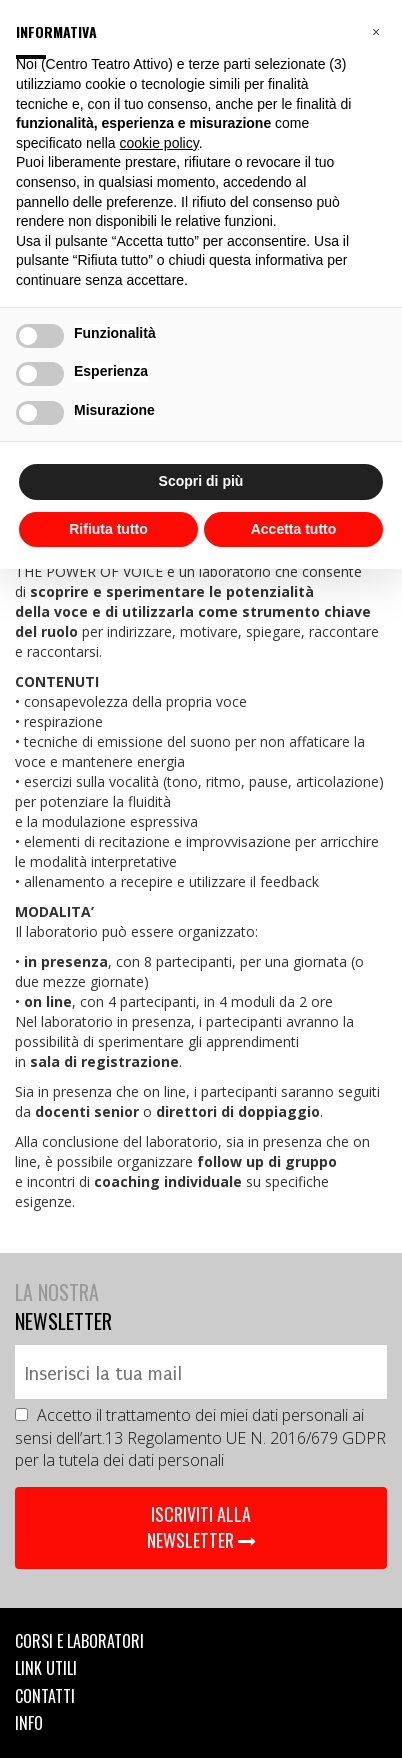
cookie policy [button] (159, 143)
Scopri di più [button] (201, 481)
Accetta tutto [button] (294, 529)
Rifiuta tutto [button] (108, 529)
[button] (376, 32)
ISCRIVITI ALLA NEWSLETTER (201, 1527)
